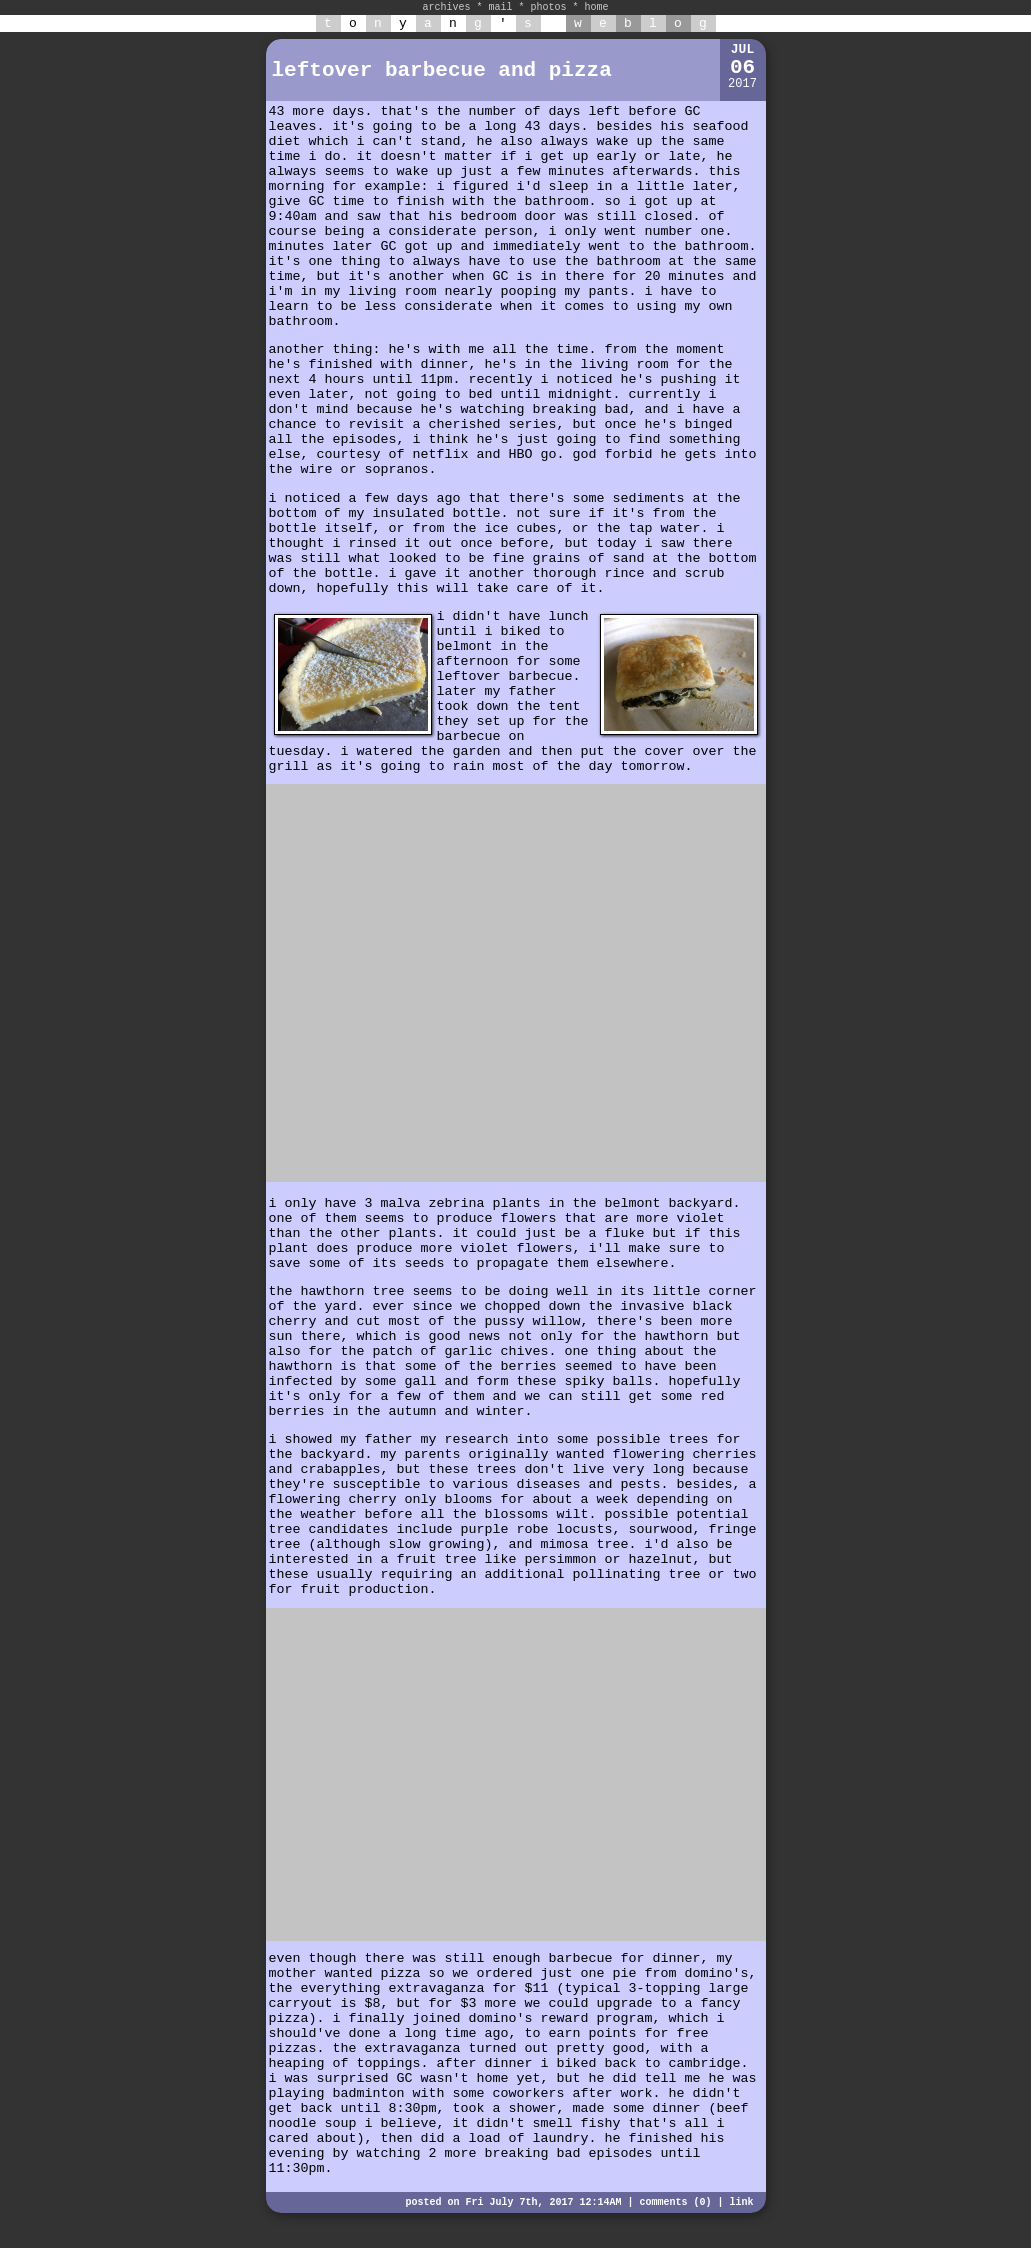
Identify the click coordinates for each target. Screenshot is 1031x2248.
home (597, 7)
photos (549, 7)
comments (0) (675, 2202)
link (741, 2202)
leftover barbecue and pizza (442, 70)
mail (500, 7)
